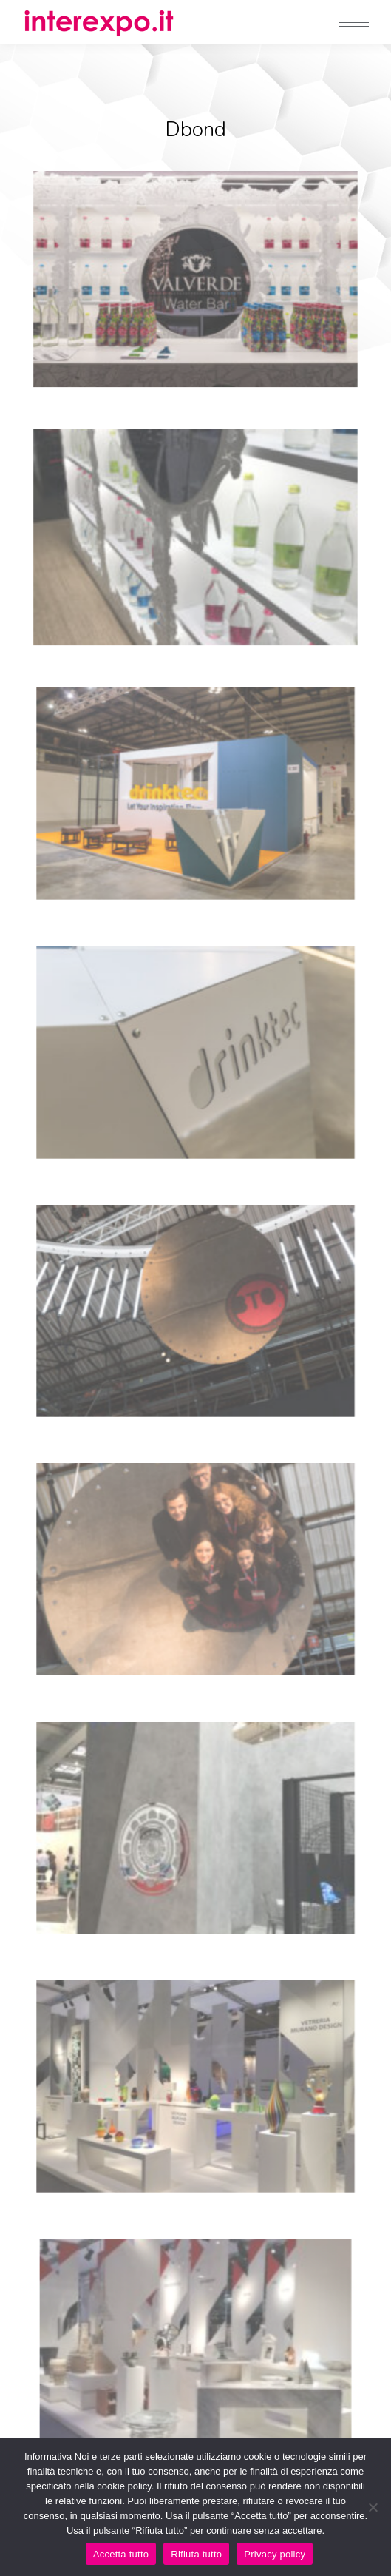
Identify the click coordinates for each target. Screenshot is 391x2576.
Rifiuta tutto (196, 2554)
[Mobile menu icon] (354, 22)
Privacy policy (274, 2554)
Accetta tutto (121, 2554)
